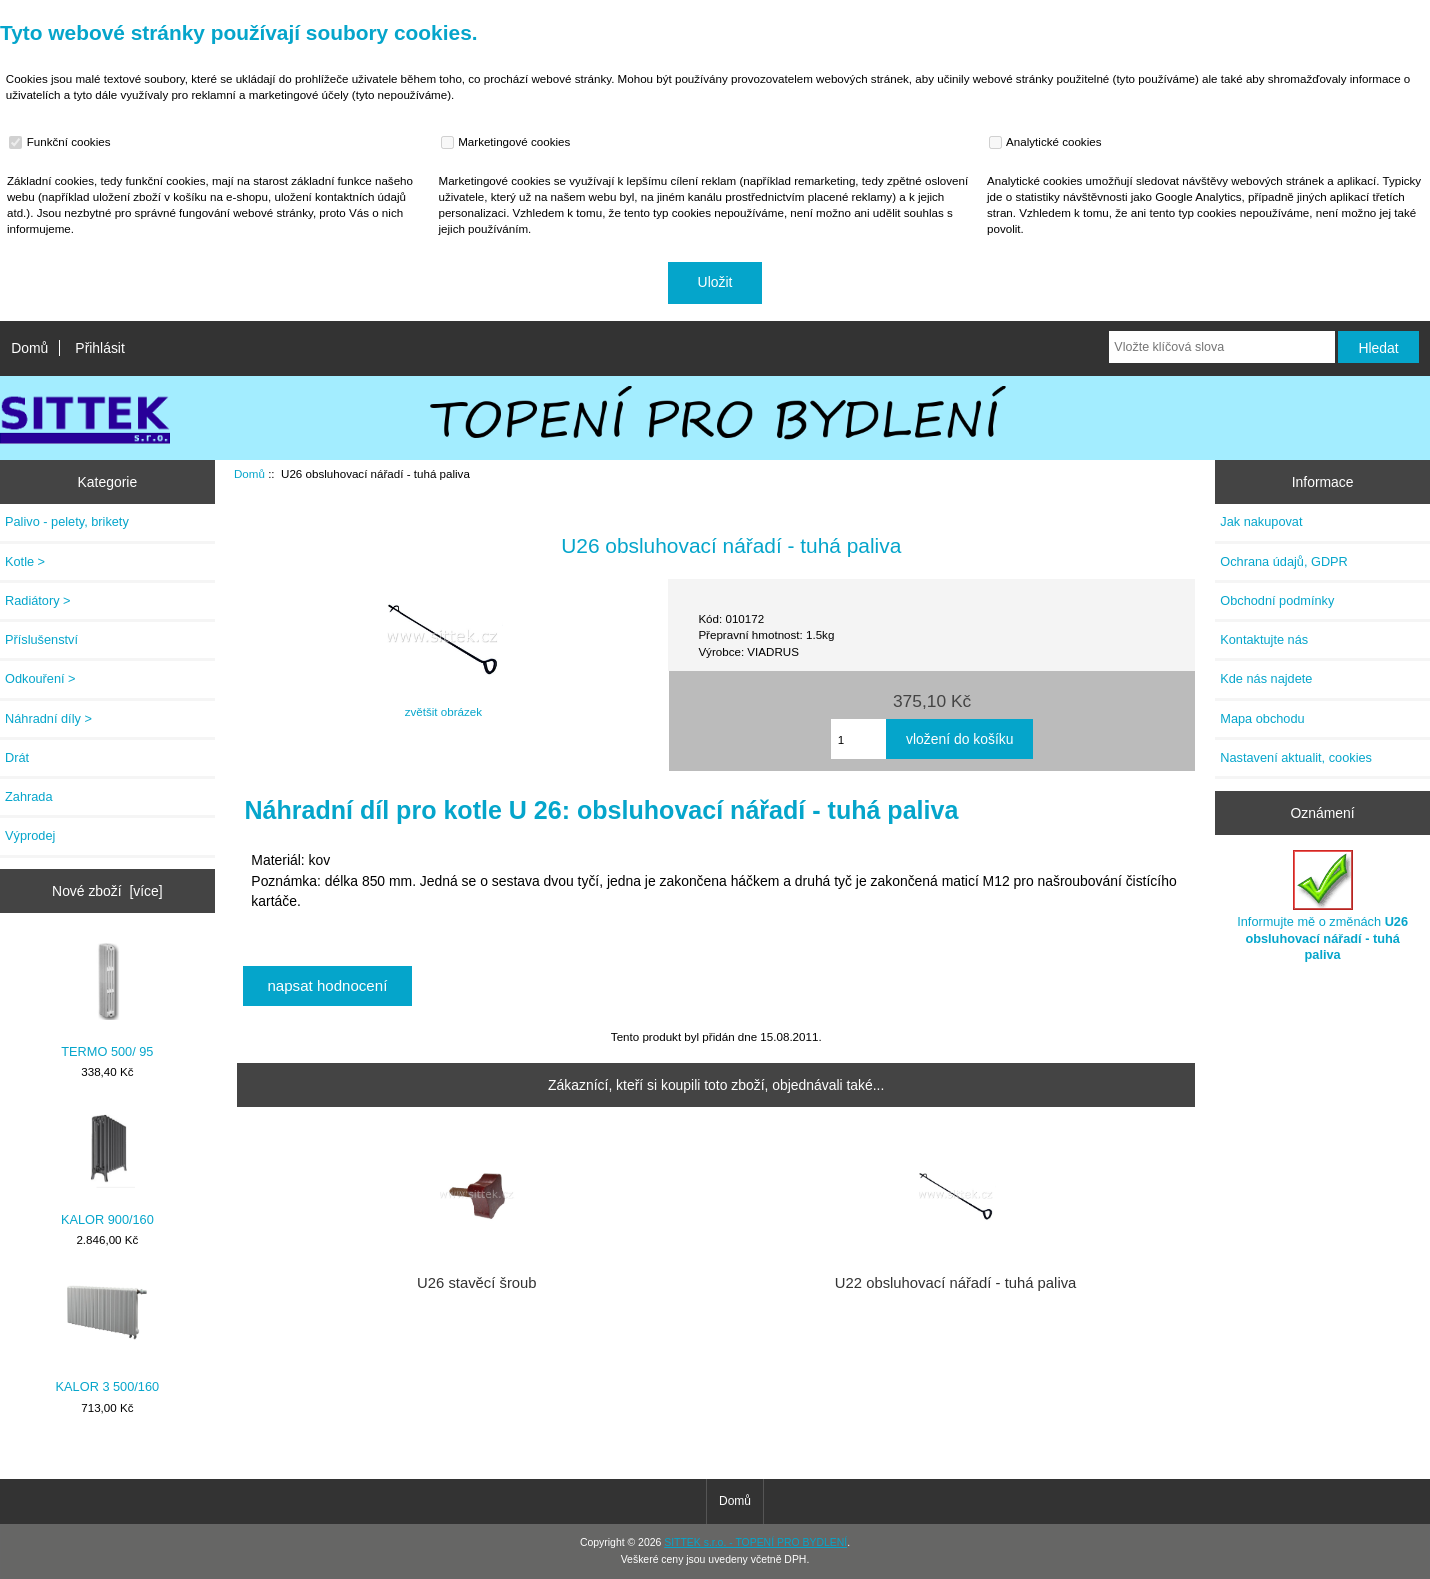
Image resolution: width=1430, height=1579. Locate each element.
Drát (17, 757)
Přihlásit (99, 348)
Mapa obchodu (1262, 718)
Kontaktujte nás (1264, 639)
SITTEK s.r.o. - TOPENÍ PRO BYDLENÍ (755, 1542)
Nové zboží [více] (107, 891)
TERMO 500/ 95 (107, 999)
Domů (29, 348)
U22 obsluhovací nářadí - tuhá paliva (956, 1283)
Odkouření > (40, 678)
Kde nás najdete (1266, 678)
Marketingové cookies (508, 142)
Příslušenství (41, 639)
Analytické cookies (1047, 142)
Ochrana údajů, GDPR (1284, 561)
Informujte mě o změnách (1322, 906)
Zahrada (29, 796)
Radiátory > (38, 600)
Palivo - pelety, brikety (67, 521)
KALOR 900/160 (107, 1167)
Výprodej (30, 835)
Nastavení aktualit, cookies (1296, 757)
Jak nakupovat (1261, 521)
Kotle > (25, 561)
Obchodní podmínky (1277, 600)
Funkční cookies (62, 142)
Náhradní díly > (48, 718)
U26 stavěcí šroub (477, 1283)
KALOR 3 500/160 (108, 1334)
